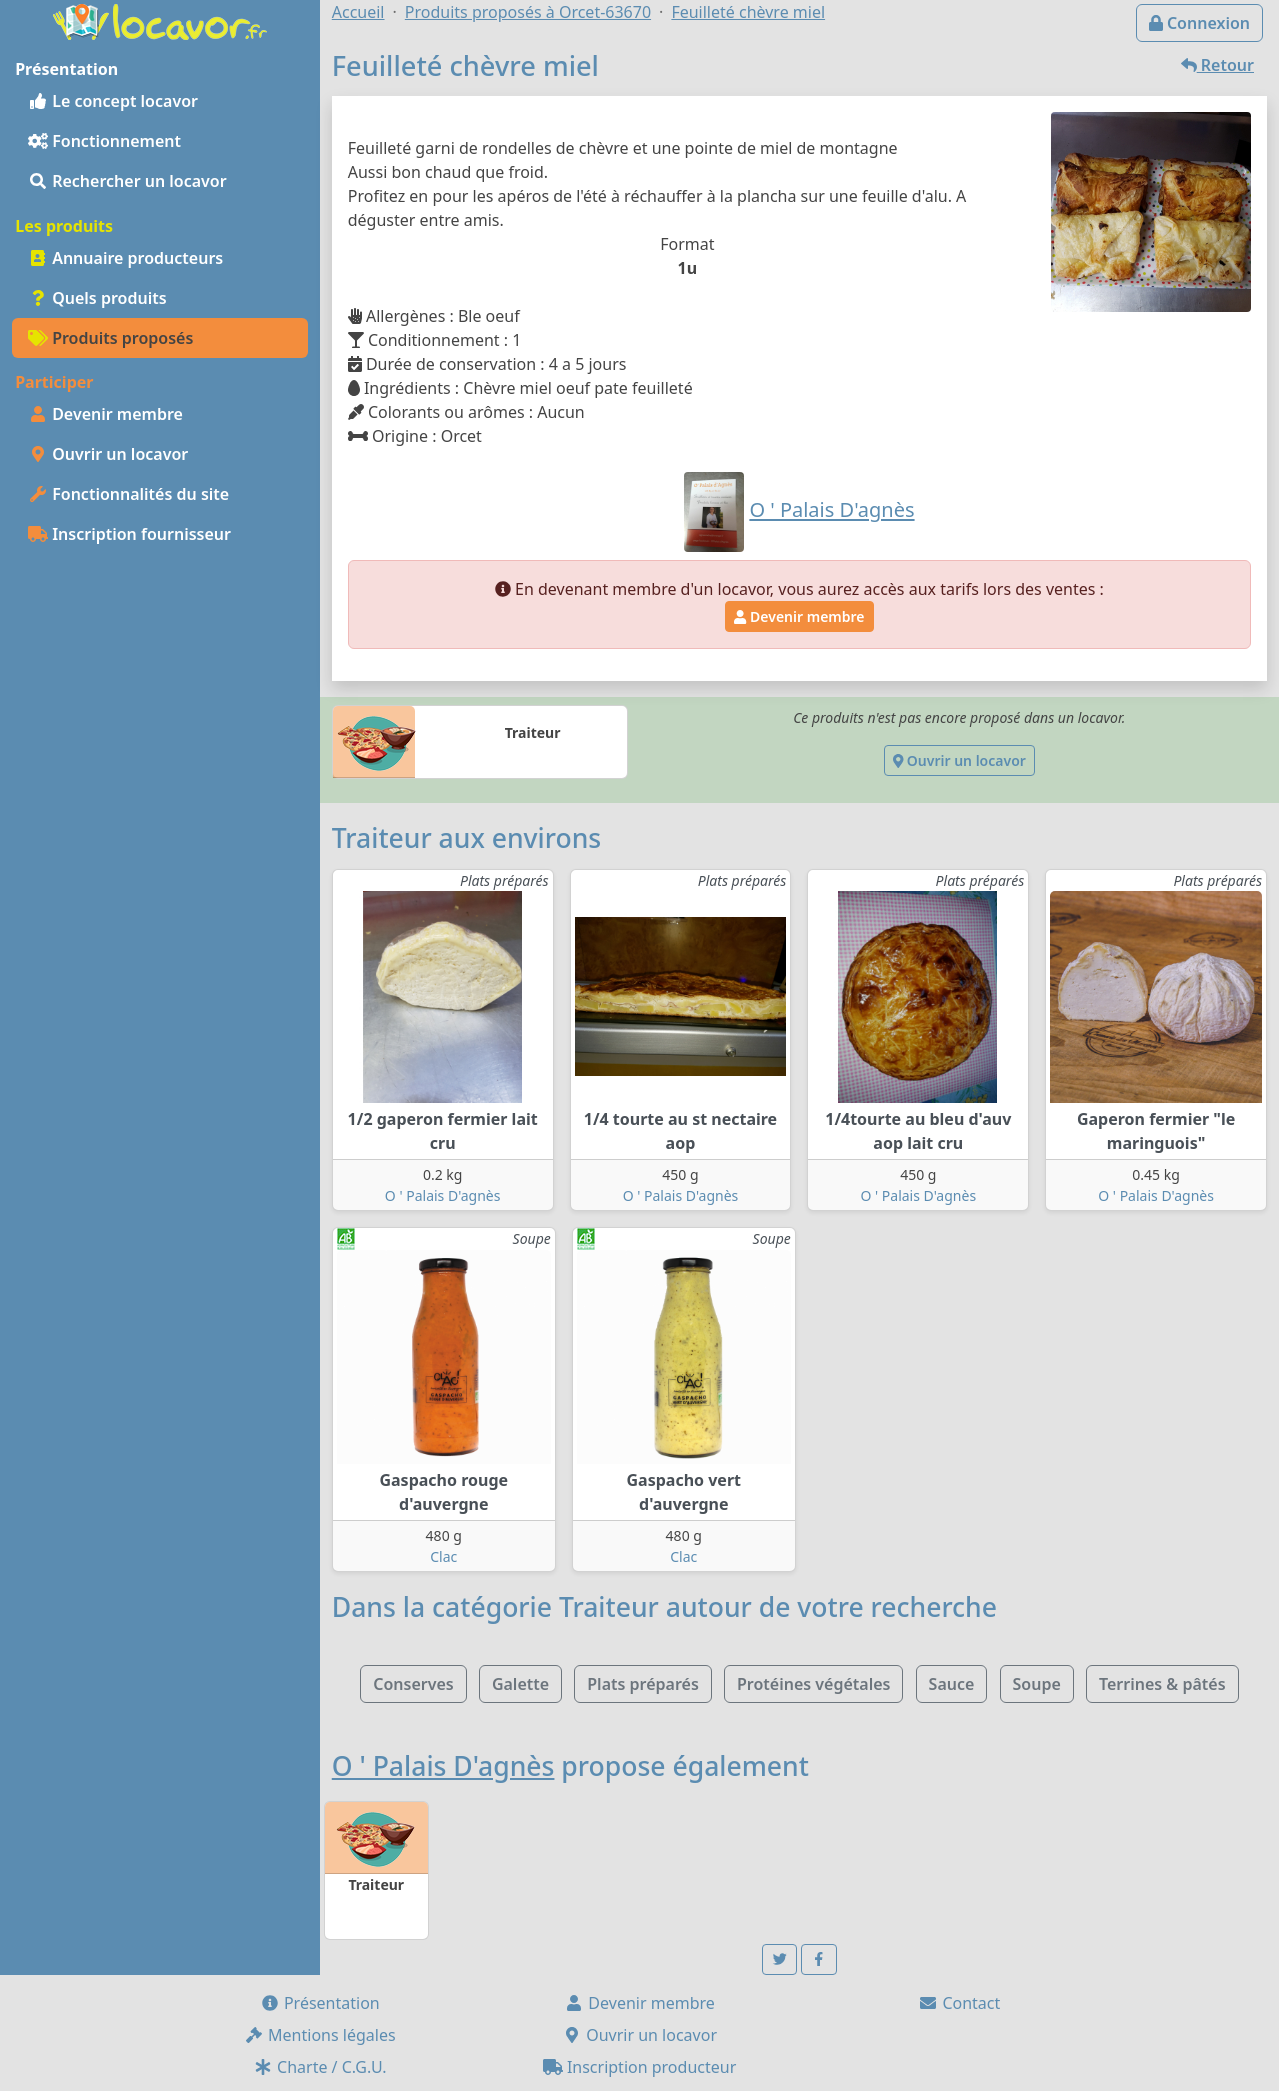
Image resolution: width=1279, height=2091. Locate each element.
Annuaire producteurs (125, 258)
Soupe (1037, 1684)
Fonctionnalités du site (128, 494)
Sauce (952, 1684)
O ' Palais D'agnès (443, 1195)
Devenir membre (105, 414)
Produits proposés (110, 338)
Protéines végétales (813, 1684)
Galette (520, 1684)
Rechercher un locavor (127, 181)
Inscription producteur (640, 2067)
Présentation (320, 2003)
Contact (959, 2003)
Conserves (413, 1684)
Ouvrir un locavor (108, 454)
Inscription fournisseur (129, 534)
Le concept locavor (113, 101)
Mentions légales (320, 2035)
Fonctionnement (104, 141)
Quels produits (97, 298)
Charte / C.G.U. (320, 2067)
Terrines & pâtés (1162, 1684)
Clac (443, 1556)
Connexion (1199, 23)
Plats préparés (643, 1684)
